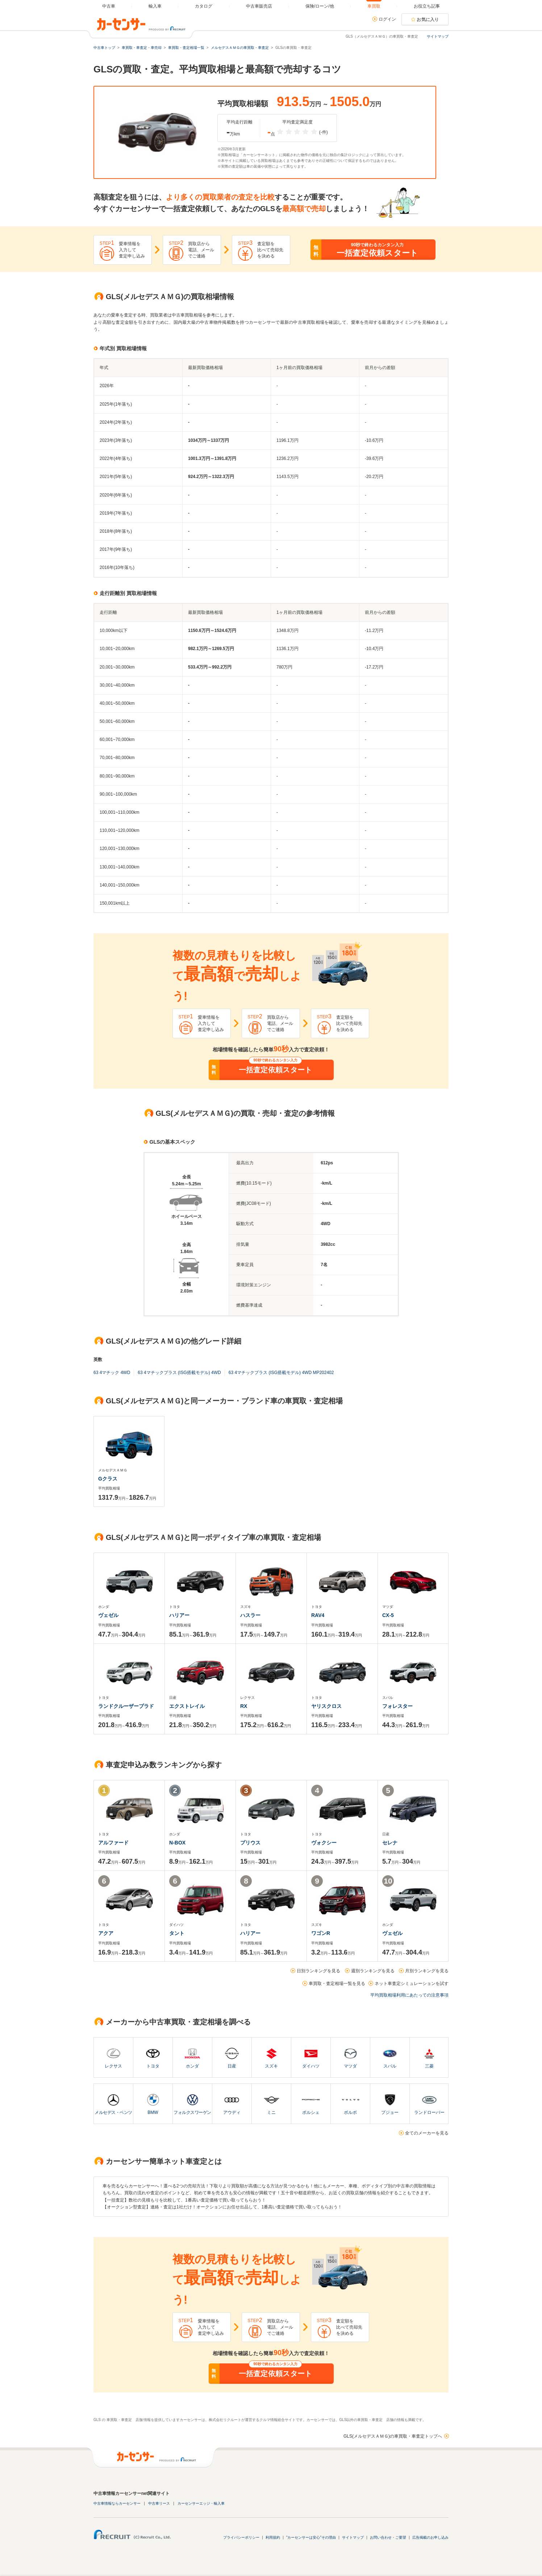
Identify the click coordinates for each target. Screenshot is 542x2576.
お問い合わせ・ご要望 (388, 2537)
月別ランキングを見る (427, 1970)
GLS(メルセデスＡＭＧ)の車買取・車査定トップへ (392, 2436)
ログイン (387, 19)
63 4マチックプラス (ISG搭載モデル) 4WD (179, 1372)
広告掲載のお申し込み (430, 2537)
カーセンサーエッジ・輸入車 (201, 2503)
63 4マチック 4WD (111, 1372)
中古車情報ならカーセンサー (117, 2503)
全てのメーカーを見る (427, 2133)
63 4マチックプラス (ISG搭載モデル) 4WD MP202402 (281, 1372)
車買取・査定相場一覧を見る (337, 1983)
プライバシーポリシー (241, 2537)
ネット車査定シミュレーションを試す (412, 1983)
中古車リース (159, 2503)
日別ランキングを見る (318, 1970)
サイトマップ (438, 36)
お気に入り (428, 19)
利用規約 (273, 2537)
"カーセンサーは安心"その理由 (311, 2537)
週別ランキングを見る (373, 1970)
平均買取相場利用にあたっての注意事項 (409, 1995)
